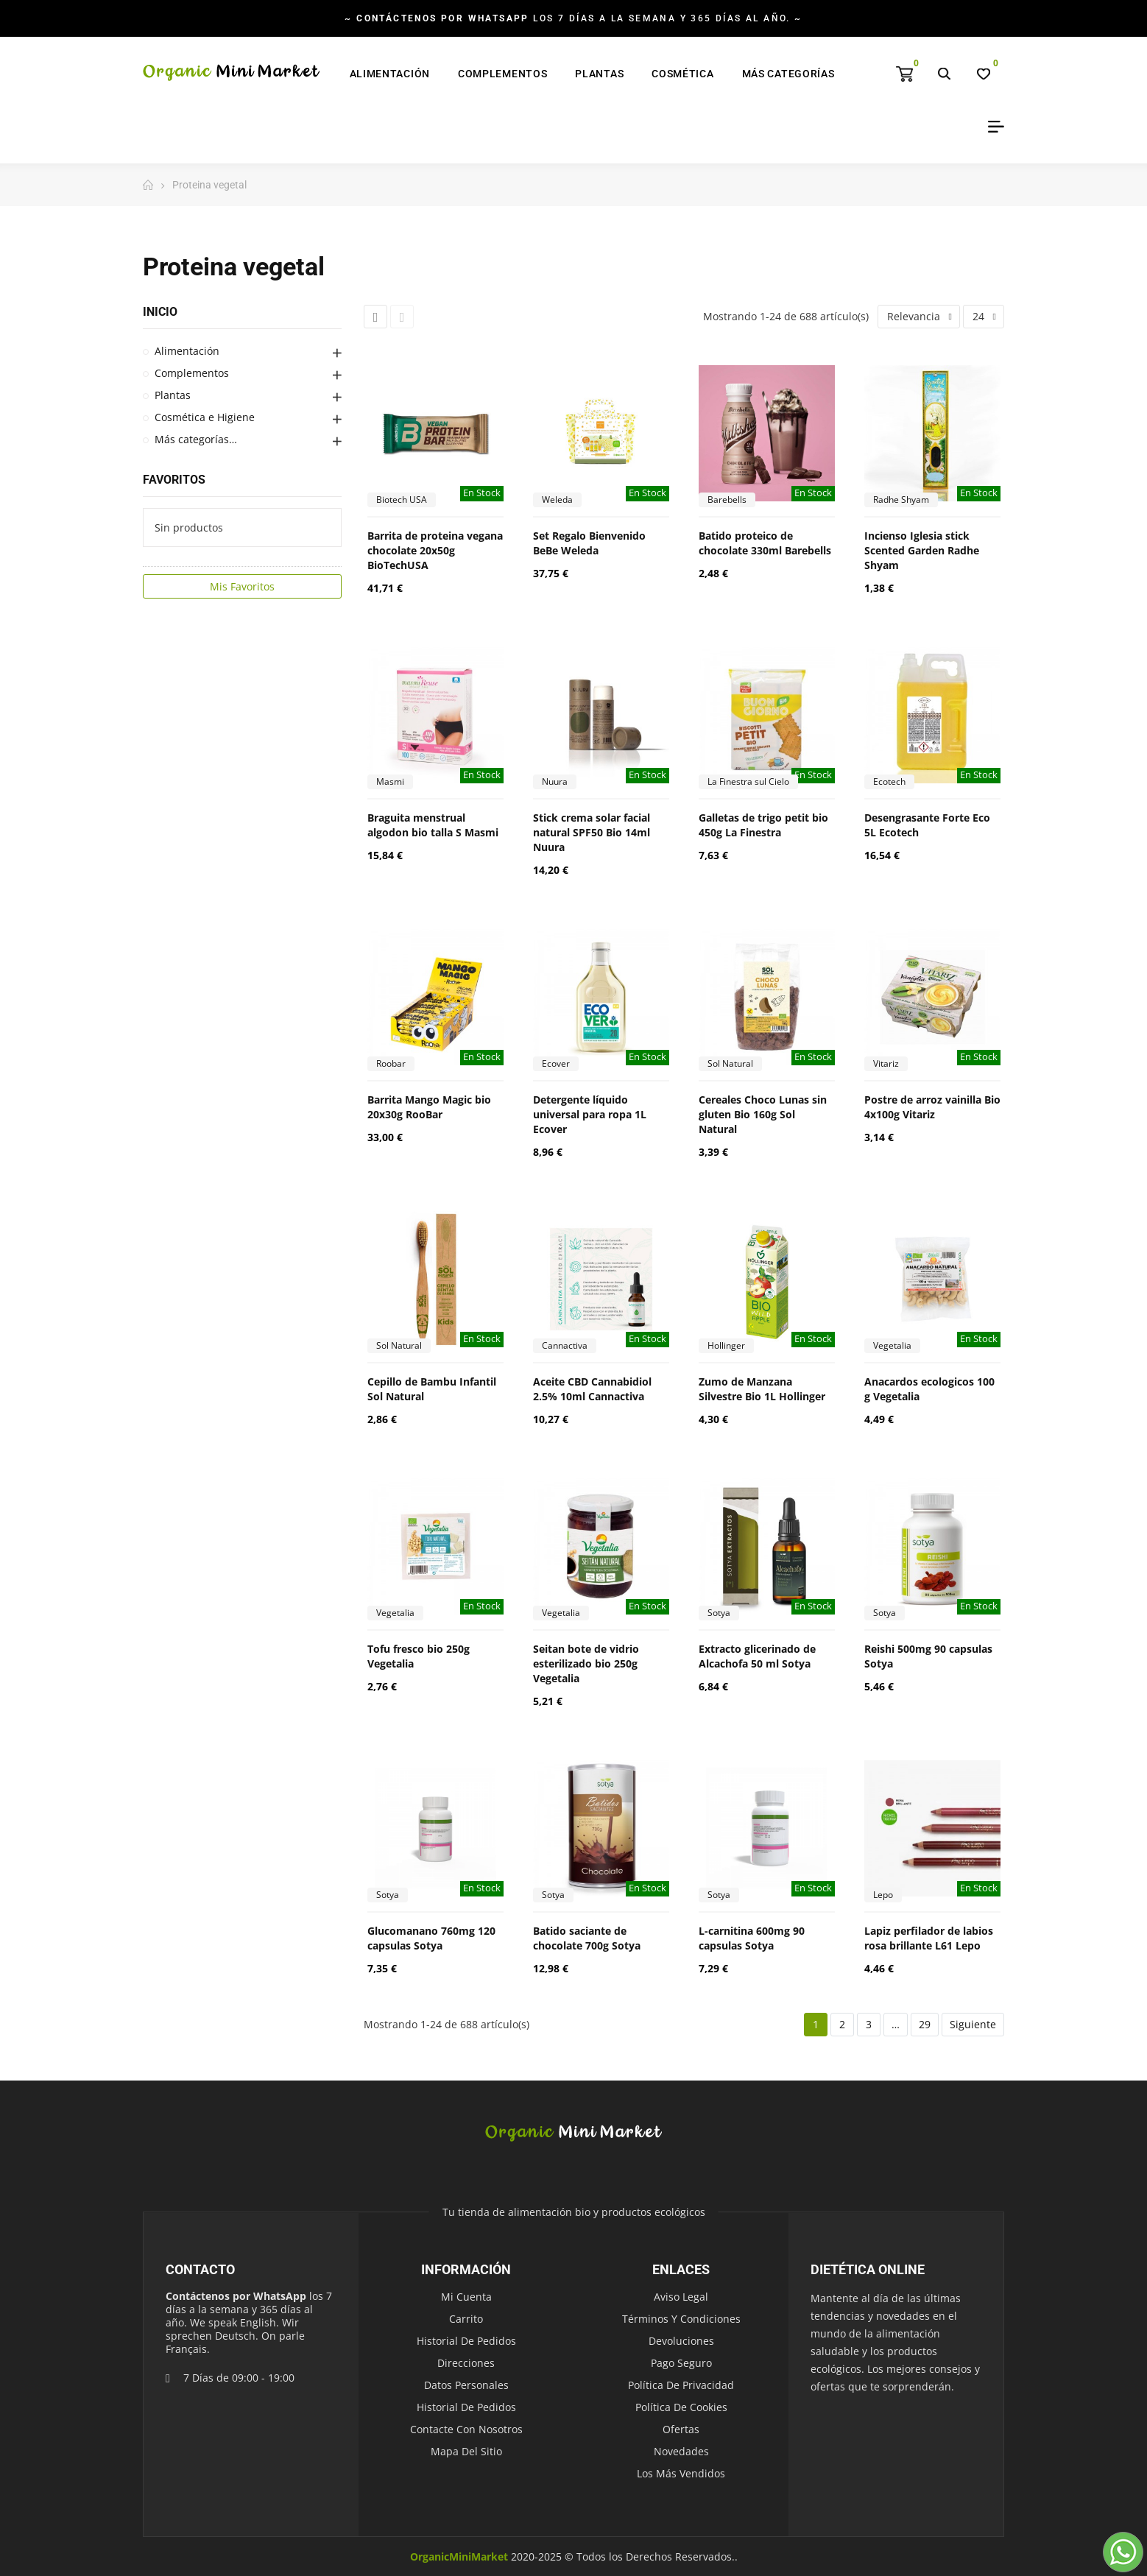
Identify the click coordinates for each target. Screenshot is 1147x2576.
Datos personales (466, 2385)
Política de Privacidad (681, 2385)
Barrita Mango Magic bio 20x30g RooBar (429, 1107)
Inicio (160, 312)
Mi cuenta (466, 2297)
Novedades (681, 2451)
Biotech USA (401, 499)
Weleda (557, 499)
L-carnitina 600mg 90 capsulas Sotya (752, 1938)
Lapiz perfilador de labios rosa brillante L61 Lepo (928, 1938)
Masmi (390, 781)
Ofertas (681, 2429)
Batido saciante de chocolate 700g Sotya (586, 1938)
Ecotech (889, 781)
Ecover (556, 1063)
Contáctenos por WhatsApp (236, 2296)
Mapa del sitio (466, 2451)
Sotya (718, 1612)
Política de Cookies (681, 2407)
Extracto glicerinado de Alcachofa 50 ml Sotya (757, 1656)
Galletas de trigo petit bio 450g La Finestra (763, 825)
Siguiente (973, 2024)
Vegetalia (892, 1345)
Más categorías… (196, 439)
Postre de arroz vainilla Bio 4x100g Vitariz (932, 1107)
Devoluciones (681, 2341)
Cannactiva (564, 1345)
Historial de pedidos (466, 2341)
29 (925, 2024)
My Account (991, 126)
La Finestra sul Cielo (748, 781)
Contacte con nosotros (466, 2429)
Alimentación (187, 351)
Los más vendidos (681, 2473)
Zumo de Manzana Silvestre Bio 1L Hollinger (762, 1389)
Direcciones (466, 2363)
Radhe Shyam (901, 499)
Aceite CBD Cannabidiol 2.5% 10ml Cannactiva (592, 1389)
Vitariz (886, 1063)
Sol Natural (730, 1063)
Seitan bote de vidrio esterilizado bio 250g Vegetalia (586, 1663)
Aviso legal (681, 2297)
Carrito (466, 2319)
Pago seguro (681, 2363)
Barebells (727, 499)
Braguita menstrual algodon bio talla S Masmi (432, 825)
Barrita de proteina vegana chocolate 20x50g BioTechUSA (435, 550)
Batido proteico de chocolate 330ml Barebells (765, 543)
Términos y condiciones (681, 2319)
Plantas (173, 395)
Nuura (555, 781)
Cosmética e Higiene (205, 417)
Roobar (391, 1063)
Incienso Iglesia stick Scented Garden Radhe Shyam (921, 550)
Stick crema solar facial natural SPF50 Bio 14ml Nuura (591, 832)
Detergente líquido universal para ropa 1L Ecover (589, 1114)
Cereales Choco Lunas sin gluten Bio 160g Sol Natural (763, 1114)
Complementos (192, 373)
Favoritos (174, 480)
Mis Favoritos (242, 586)
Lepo (883, 1894)
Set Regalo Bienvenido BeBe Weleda (589, 543)
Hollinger (726, 1345)
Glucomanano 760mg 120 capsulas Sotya (431, 1938)
